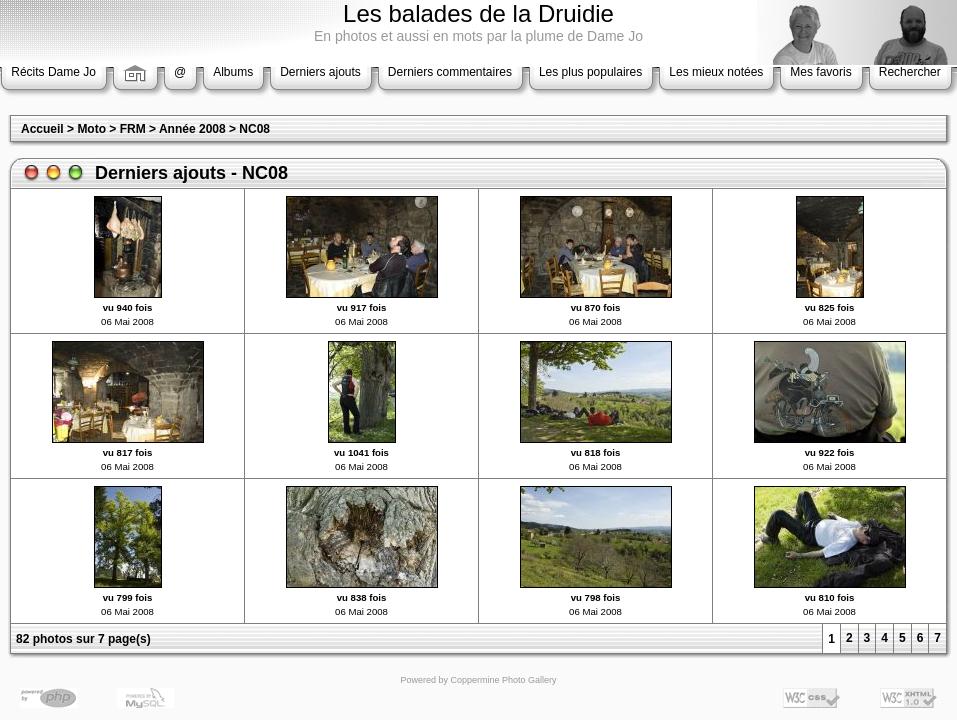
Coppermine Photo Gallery (503, 680)
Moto (91, 129)
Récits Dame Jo (53, 72)
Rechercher (910, 72)
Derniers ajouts (320, 72)
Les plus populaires (590, 72)
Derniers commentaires (450, 72)
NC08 (254, 129)
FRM (133, 129)
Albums (233, 72)
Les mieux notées (716, 72)
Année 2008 (192, 129)
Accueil (42, 129)
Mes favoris (820, 72)
